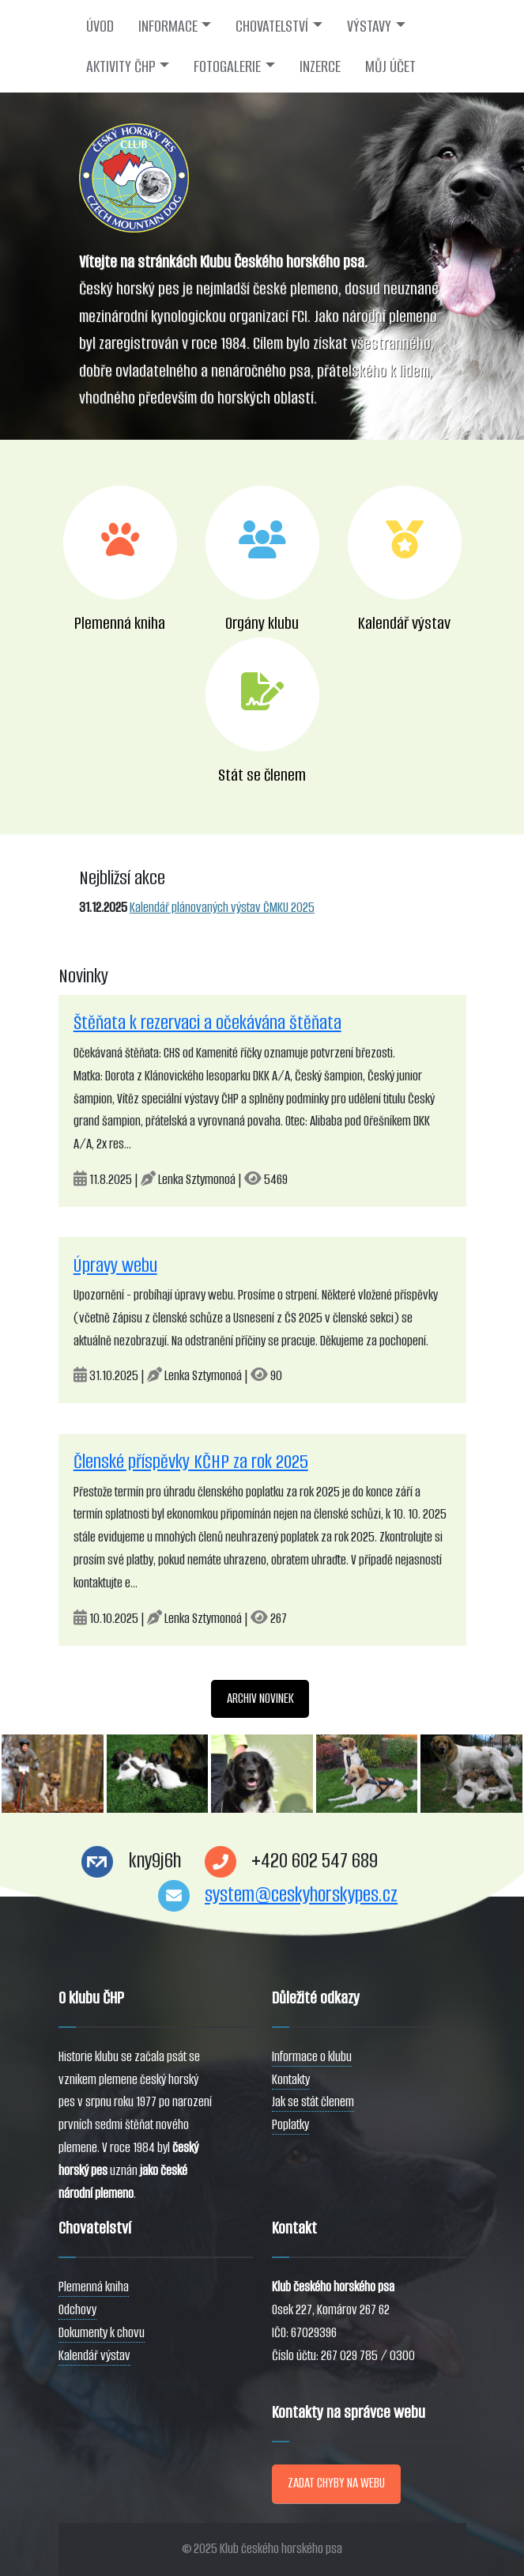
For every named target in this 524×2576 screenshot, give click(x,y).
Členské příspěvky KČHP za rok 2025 (191, 1461)
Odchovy (77, 2310)
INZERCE (320, 66)
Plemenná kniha (93, 2287)
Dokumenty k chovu (101, 2333)
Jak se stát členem (313, 2102)
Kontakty (291, 2080)
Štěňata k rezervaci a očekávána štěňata (207, 1022)
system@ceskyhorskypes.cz (301, 1894)
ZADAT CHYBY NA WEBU (336, 2483)
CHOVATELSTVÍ (272, 26)
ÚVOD (100, 26)
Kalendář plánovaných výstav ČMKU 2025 (222, 907)
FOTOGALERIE (227, 66)
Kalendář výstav (94, 2356)
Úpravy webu (115, 1265)
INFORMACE (168, 26)
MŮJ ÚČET (390, 66)
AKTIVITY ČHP (121, 66)
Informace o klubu (312, 2057)
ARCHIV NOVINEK (260, 1698)
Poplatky (290, 2125)
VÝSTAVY (369, 26)
